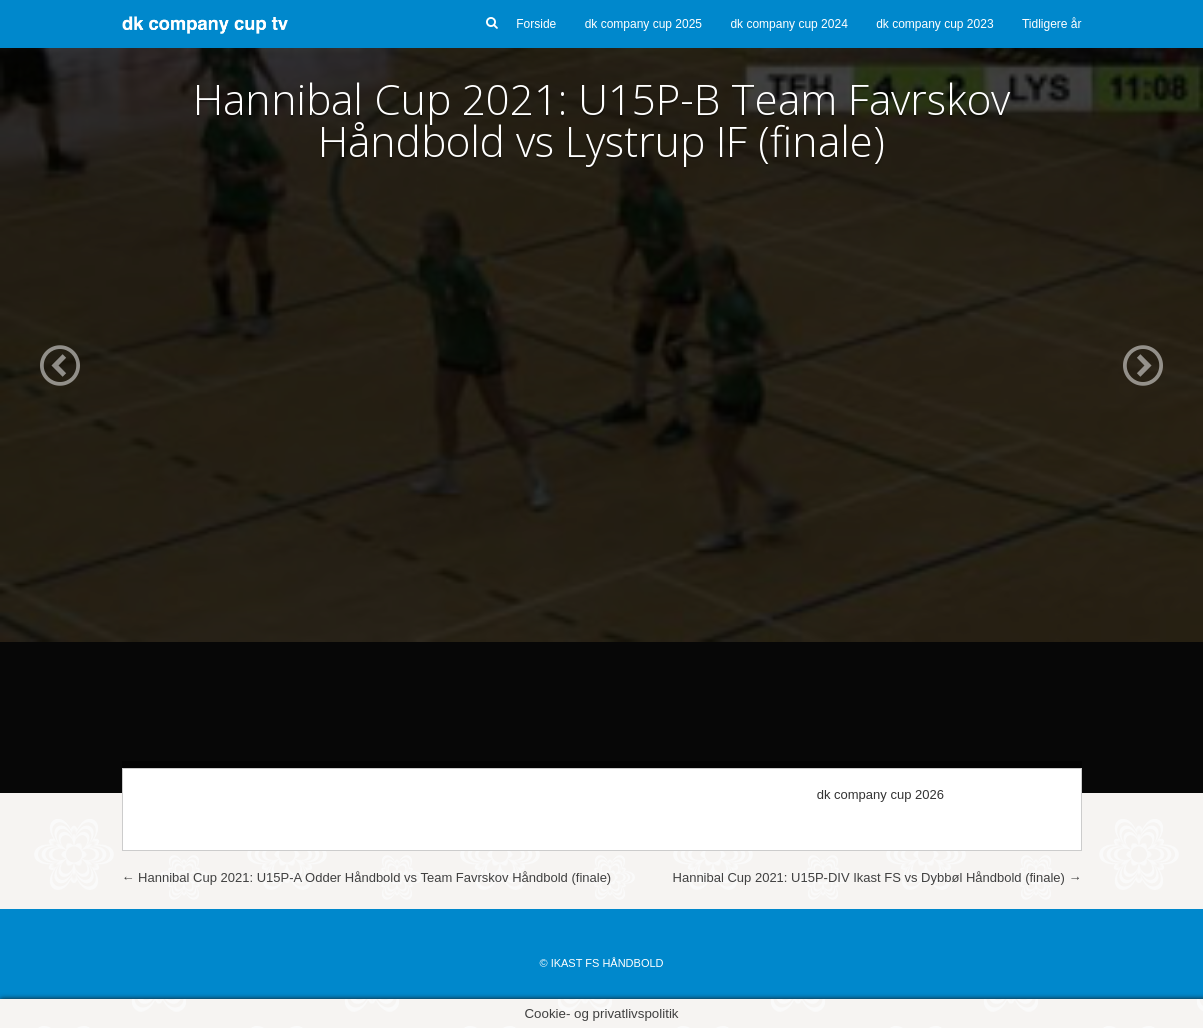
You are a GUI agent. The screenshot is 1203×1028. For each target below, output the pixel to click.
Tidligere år (1052, 24)
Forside (536, 24)
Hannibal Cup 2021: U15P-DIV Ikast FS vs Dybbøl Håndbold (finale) (877, 877)
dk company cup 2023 (934, 24)
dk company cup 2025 (643, 24)
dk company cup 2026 (880, 794)
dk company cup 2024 (788, 24)
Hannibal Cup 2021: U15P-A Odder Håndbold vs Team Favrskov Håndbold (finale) (367, 877)
